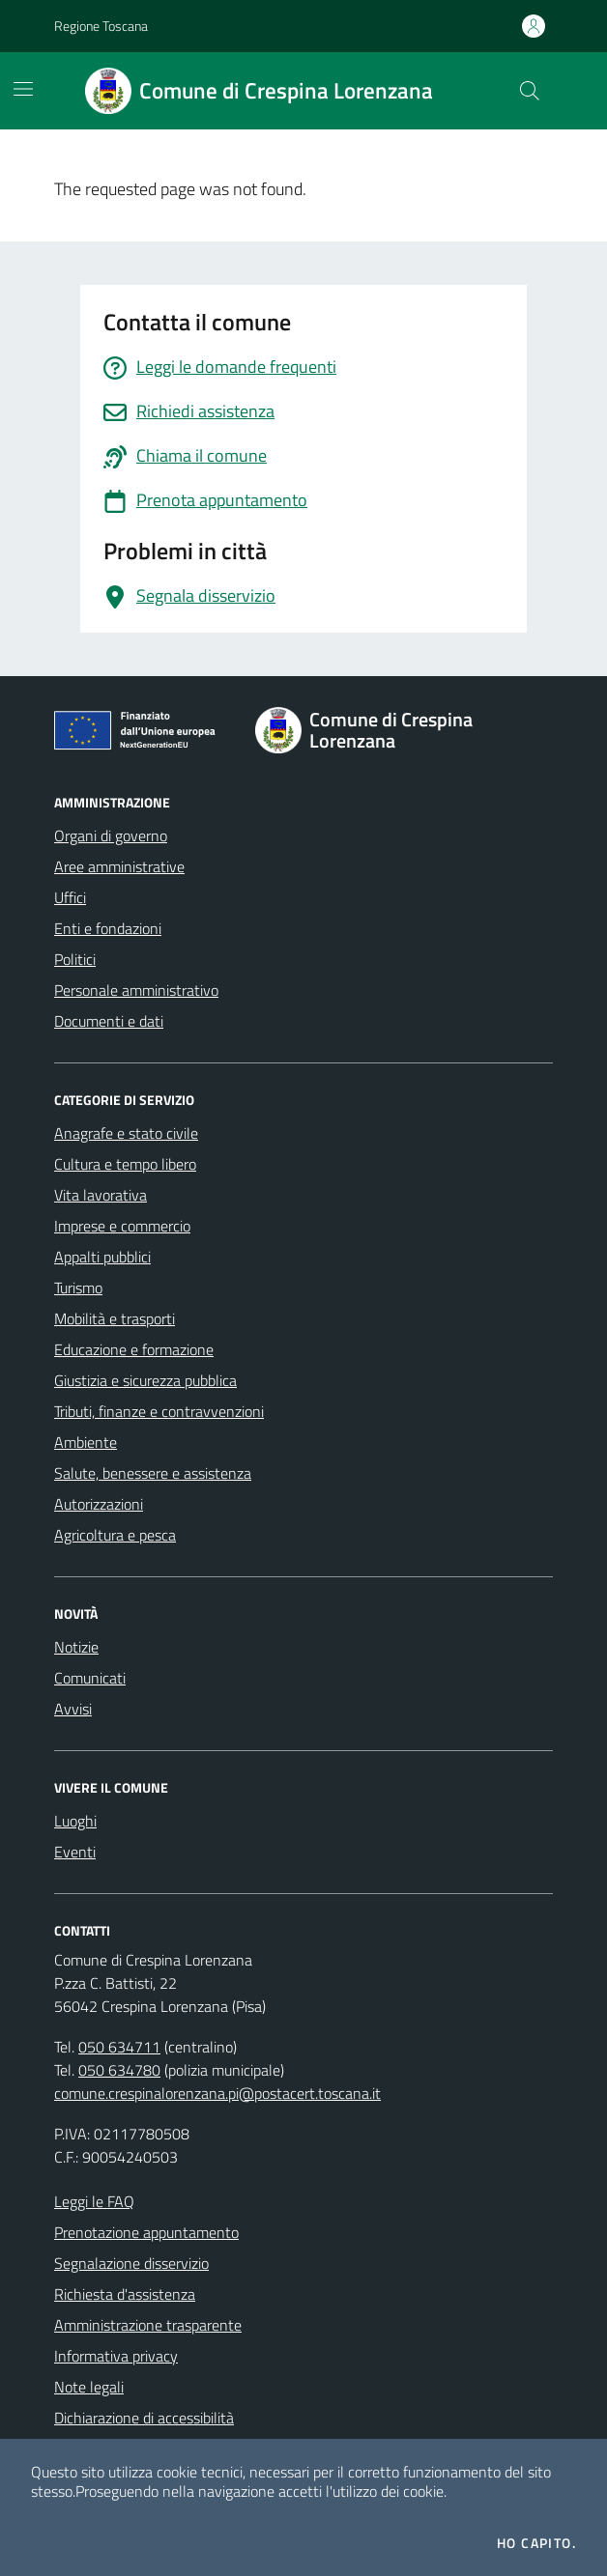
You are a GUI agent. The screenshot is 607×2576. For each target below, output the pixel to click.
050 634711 (119, 2046)
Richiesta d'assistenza (124, 2294)
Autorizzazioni (98, 1503)
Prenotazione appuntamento (146, 2232)
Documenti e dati (108, 1021)
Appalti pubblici (102, 1256)
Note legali (89, 2386)
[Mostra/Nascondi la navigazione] (23, 88)
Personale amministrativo (136, 990)
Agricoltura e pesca (115, 1534)
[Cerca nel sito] (529, 91)
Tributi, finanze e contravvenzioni (159, 1411)
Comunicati (90, 1677)
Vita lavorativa (100, 1194)
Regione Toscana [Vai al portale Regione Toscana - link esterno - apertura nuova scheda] (101, 25)
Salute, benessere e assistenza (152, 1473)
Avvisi (73, 1708)
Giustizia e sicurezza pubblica (145, 1380)
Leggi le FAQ (94, 2201)
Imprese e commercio (122, 1225)
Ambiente (85, 1442)
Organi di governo (110, 835)
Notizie (76, 1646)
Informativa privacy (116, 2355)
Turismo (78, 1287)
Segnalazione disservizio (131, 2263)
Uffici (70, 897)
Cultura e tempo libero (125, 1163)
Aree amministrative (119, 866)
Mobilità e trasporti (114, 1318)
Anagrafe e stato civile (126, 1133)
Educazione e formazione (134, 1349)
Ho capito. (536, 2543)
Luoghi (75, 1820)
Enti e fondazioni (107, 928)
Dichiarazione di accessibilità (144, 2417)
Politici (75, 959)
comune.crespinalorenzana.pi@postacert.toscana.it (217, 2093)
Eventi (75, 1851)
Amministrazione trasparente (148, 2324)
